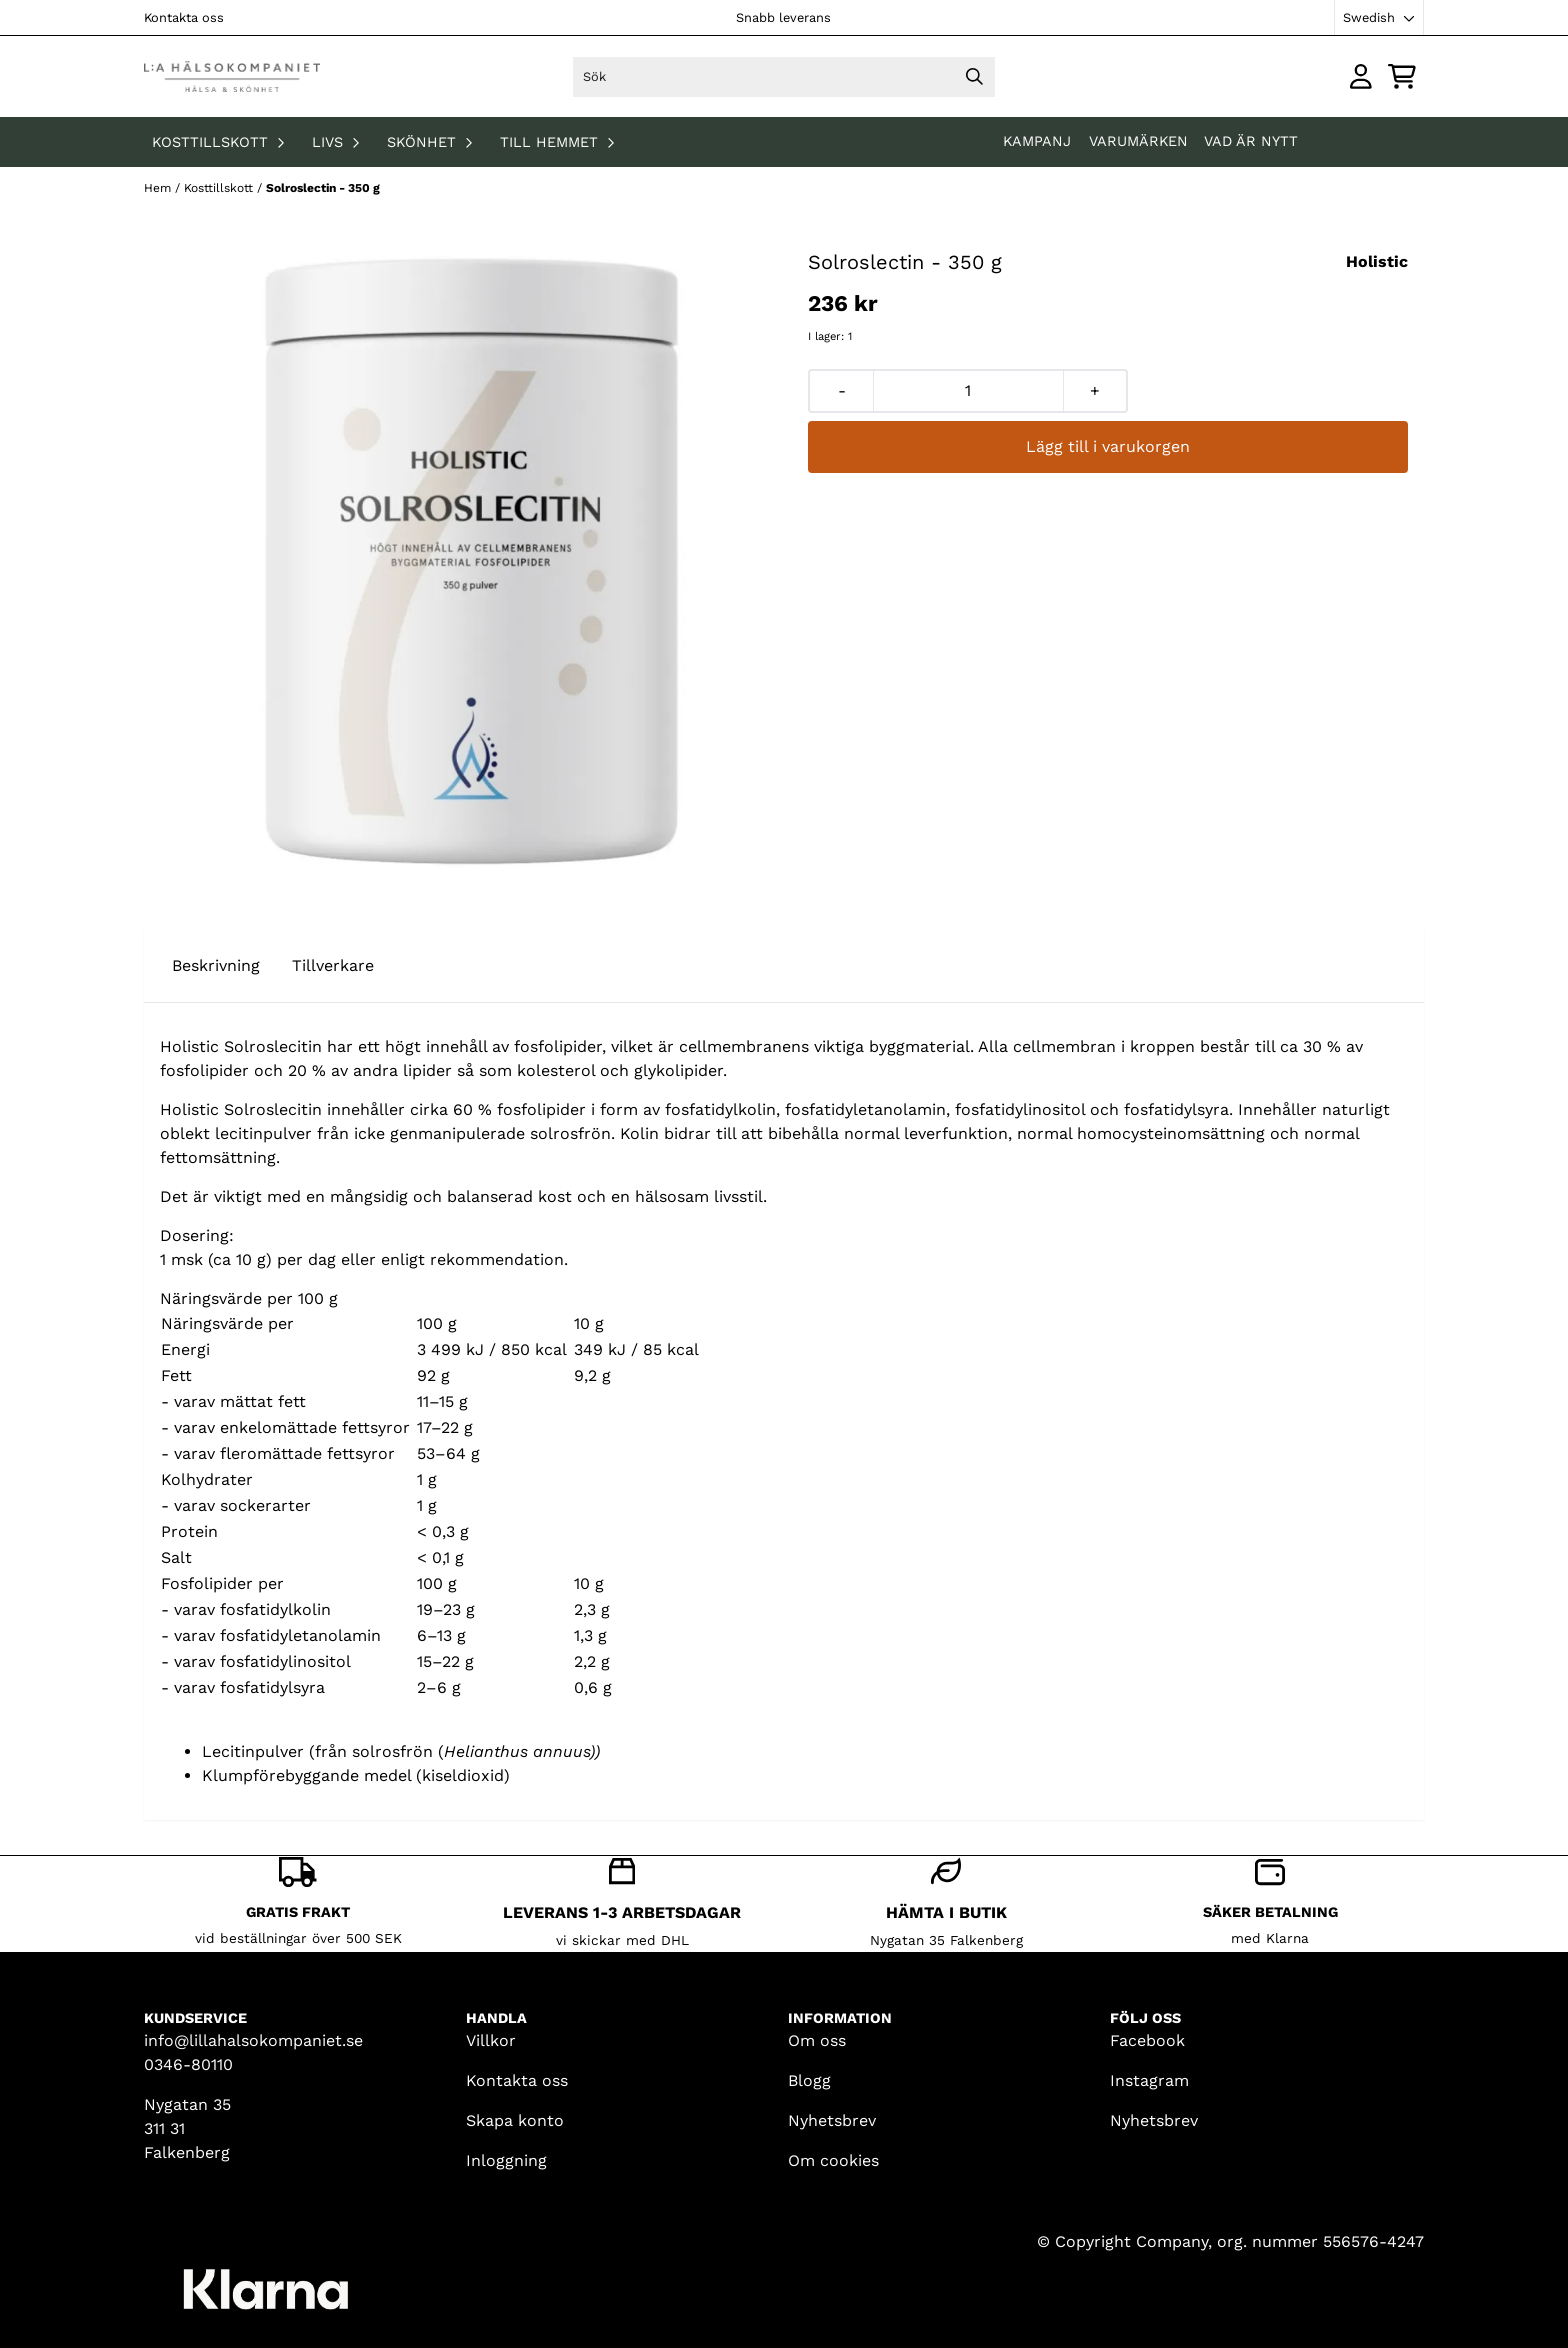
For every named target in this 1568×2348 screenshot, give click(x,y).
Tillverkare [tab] (333, 965)
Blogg (809, 2080)
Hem (159, 188)
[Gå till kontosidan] (1361, 76)
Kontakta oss (184, 17)
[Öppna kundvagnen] (1402, 76)
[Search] (975, 77)
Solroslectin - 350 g (323, 188)
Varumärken (1138, 141)
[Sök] (783, 77)
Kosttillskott (220, 188)
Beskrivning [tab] (216, 965)
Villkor (491, 2040)
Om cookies (833, 2160)
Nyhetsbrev (832, 2120)
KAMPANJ (1039, 141)
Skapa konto (515, 2120)
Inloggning (506, 2160)
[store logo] (232, 76)
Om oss (817, 2040)
